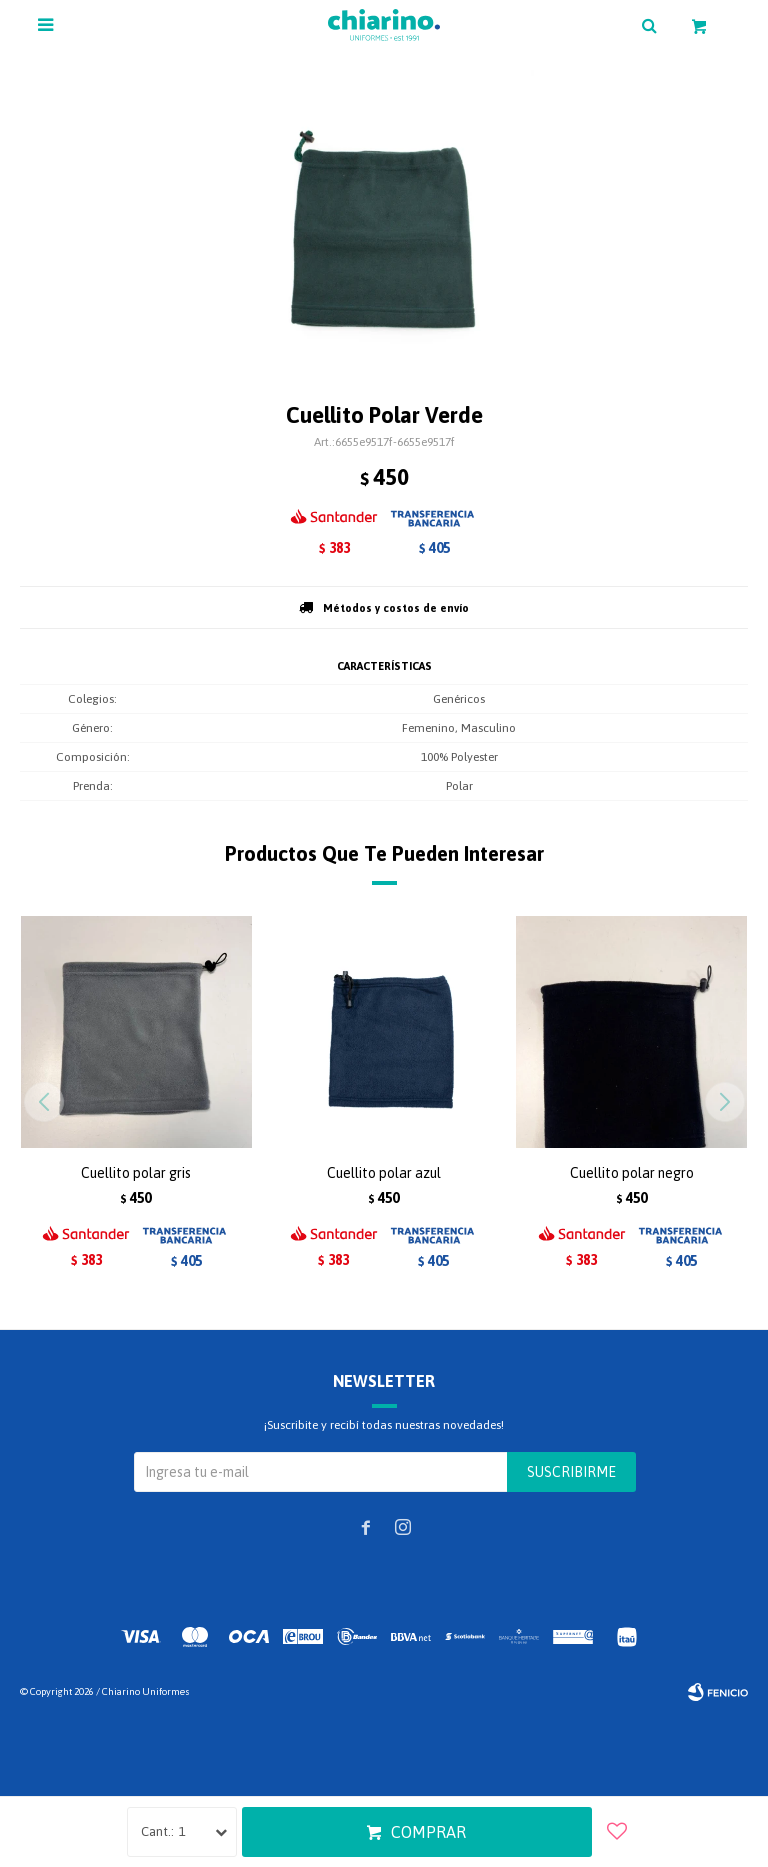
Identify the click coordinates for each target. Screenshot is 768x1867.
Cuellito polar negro (632, 1173)
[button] (724, 1102)
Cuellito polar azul (384, 1173)
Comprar (428, 1832)
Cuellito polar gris (136, 1173)
